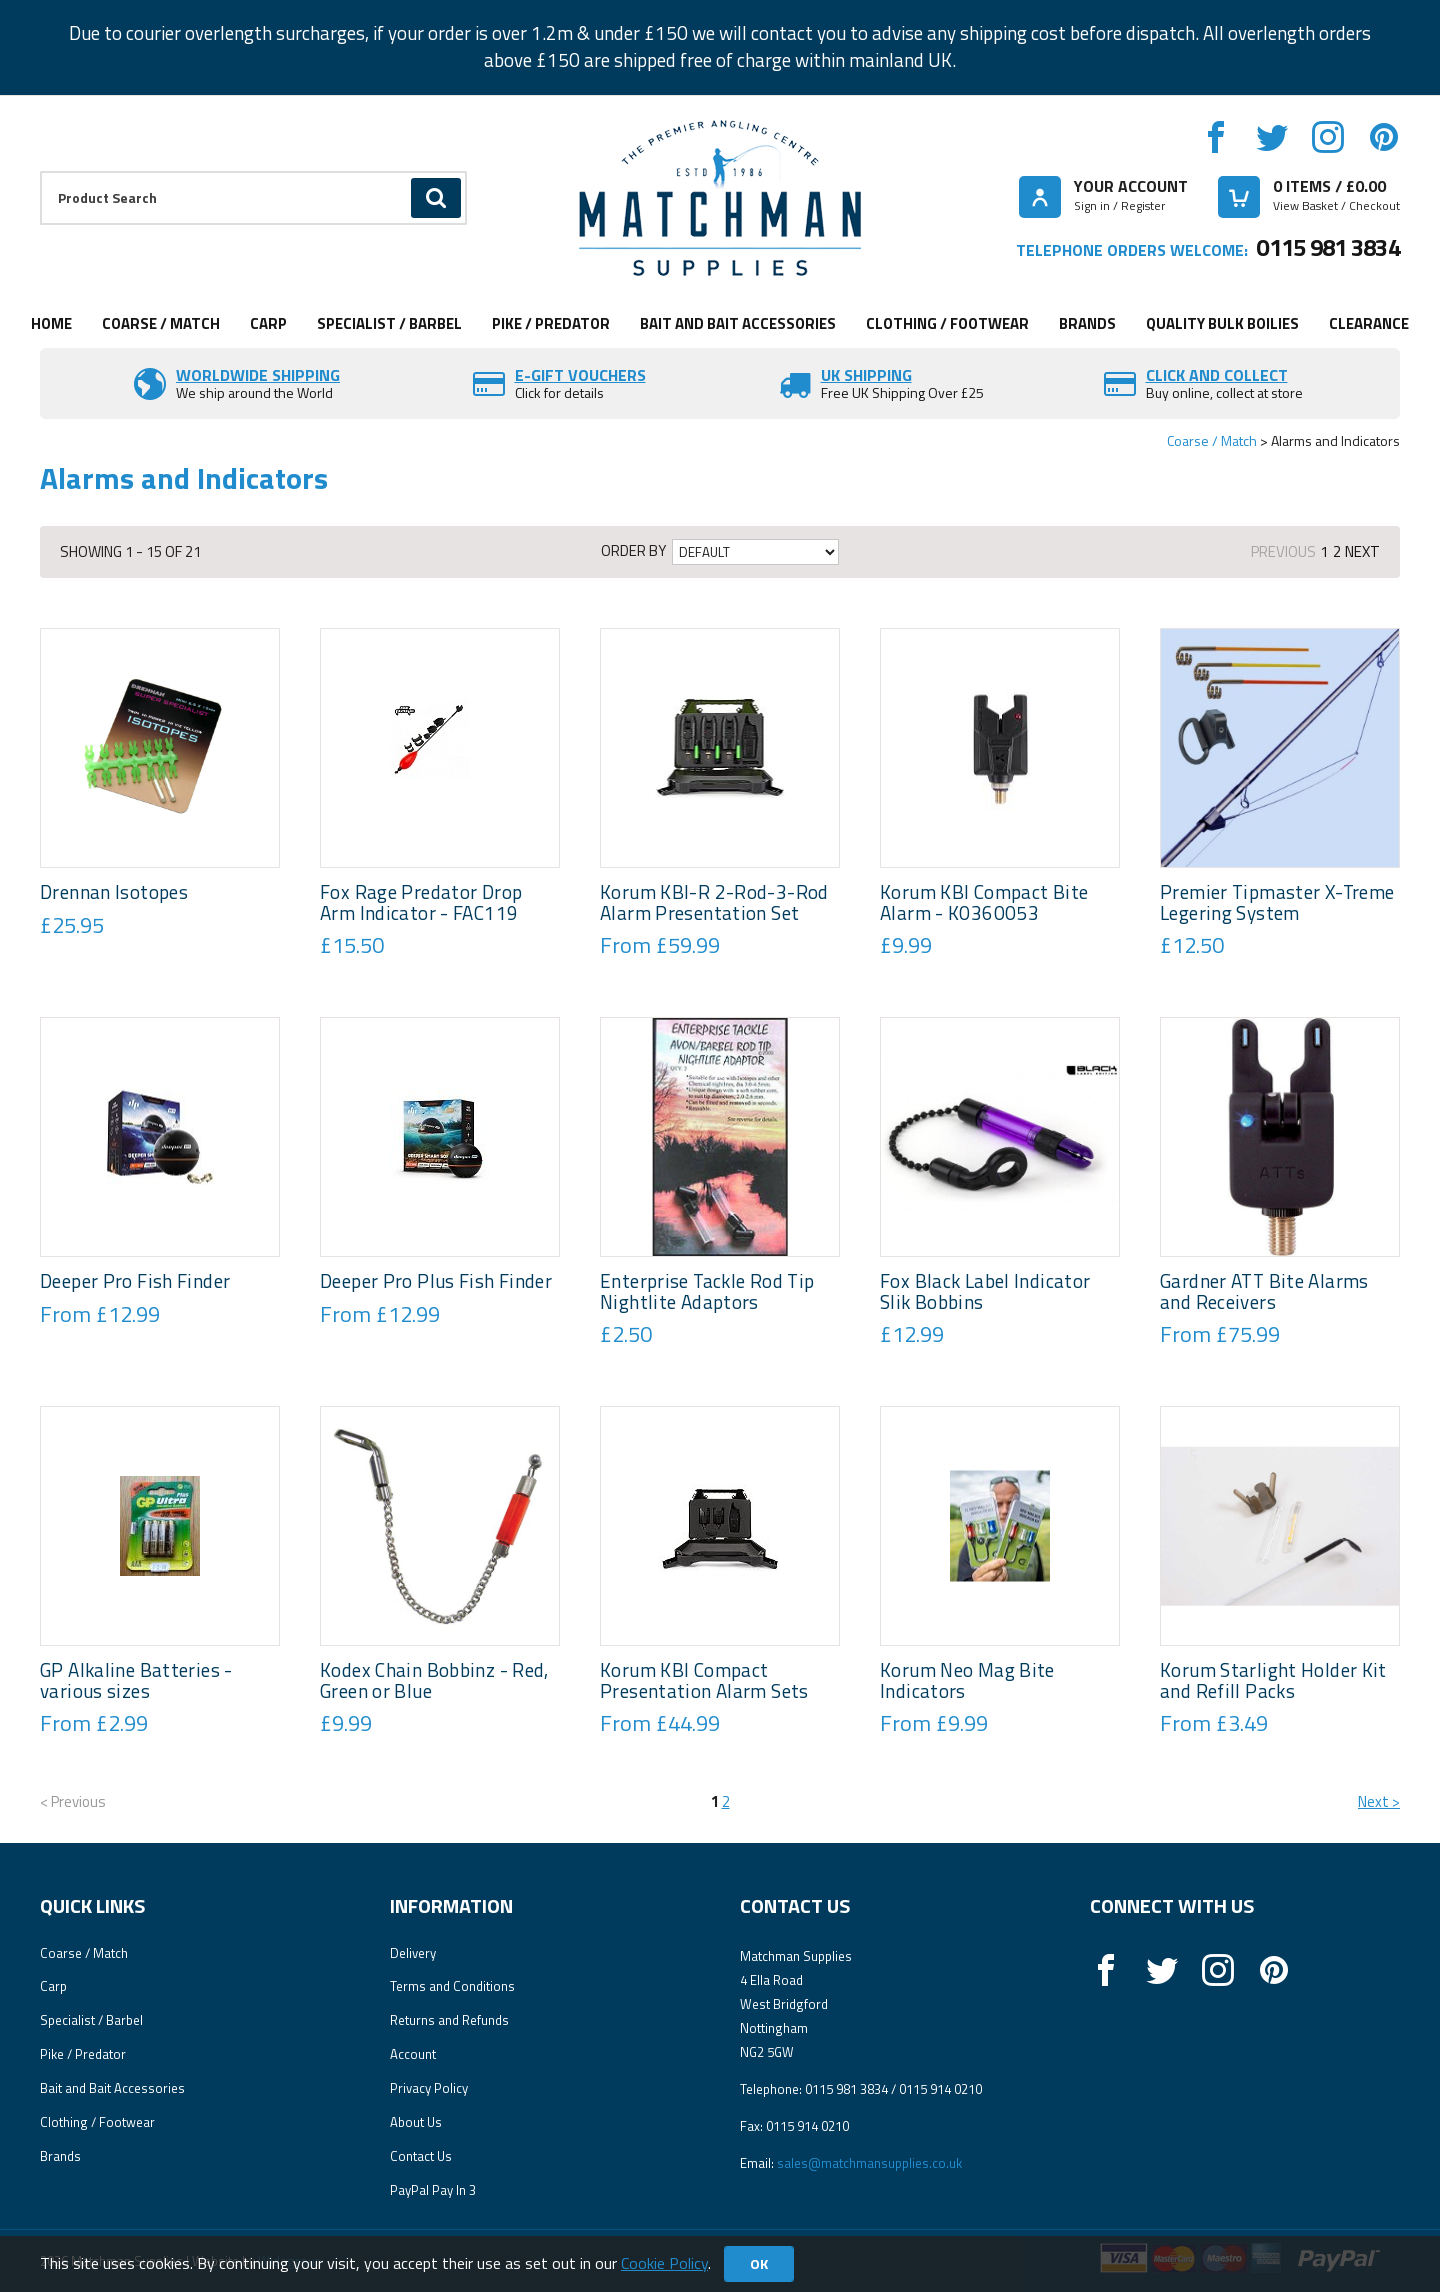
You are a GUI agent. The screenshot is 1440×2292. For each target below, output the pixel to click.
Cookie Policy (664, 2263)
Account (413, 2054)
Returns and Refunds (449, 2020)
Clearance (1369, 323)
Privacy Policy (429, 2088)
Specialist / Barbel (389, 323)
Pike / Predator (551, 323)
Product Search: (40, 171)
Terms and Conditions (452, 1986)
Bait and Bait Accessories (738, 323)
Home (51, 323)
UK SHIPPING (866, 375)
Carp (268, 323)
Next (1362, 551)
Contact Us (421, 2156)
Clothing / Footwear (947, 323)
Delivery (413, 1953)
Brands (1087, 323)
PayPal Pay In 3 (433, 2190)
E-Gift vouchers (580, 375)
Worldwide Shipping (258, 375)
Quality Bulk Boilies (1222, 323)
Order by (633, 551)
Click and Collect (1217, 375)
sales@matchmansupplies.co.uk (869, 2163)
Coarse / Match (161, 323)
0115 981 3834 (1328, 247)
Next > (1379, 1801)
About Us (416, 2122)
